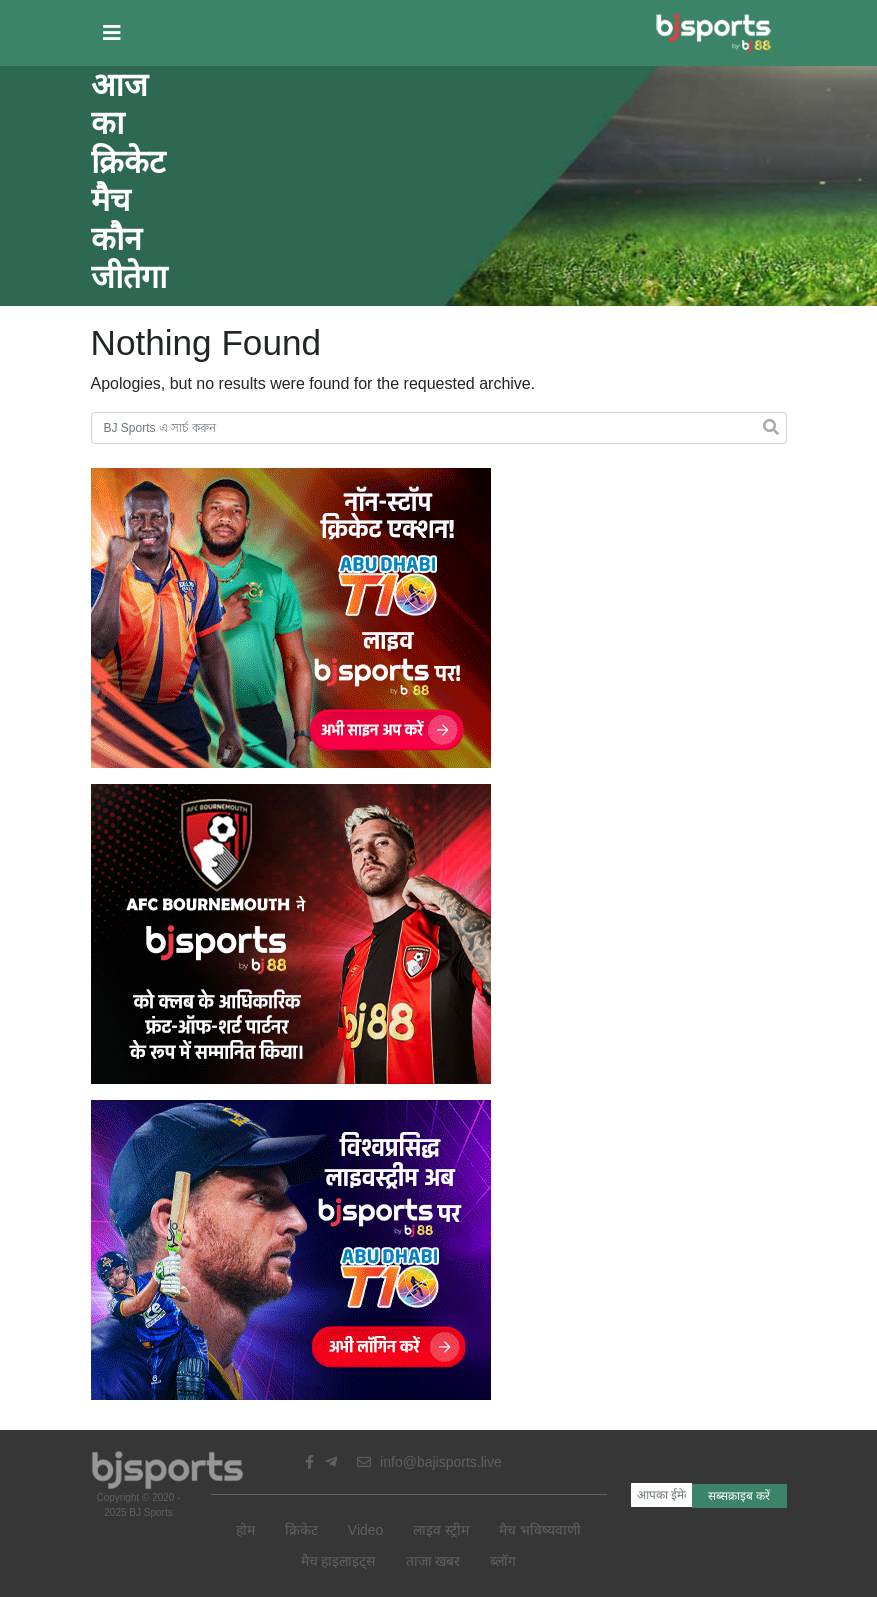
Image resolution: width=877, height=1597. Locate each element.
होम (245, 1530)
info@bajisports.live (429, 1462)
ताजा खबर (433, 1561)
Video (366, 1530)
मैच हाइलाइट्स (338, 1561)
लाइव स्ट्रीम (441, 1530)
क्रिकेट (301, 1530)
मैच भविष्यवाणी (540, 1530)
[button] (112, 33)
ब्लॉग (503, 1561)
